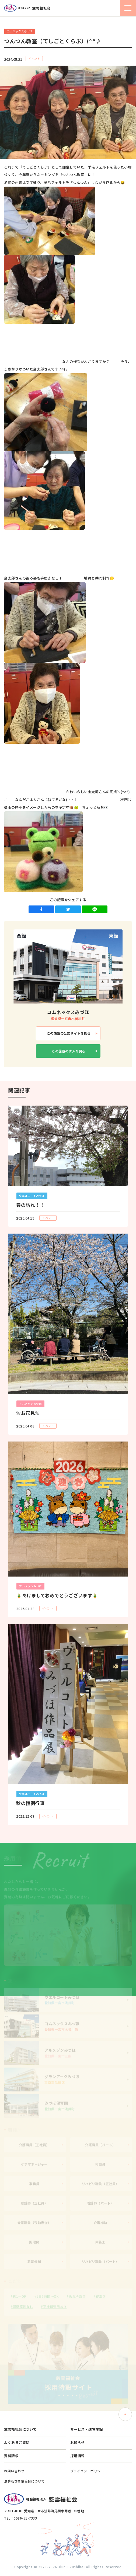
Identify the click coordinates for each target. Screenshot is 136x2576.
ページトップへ (125, 2414)
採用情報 (77, 2455)
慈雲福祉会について (20, 2429)
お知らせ (77, 2442)
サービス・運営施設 (86, 2429)
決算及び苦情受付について (24, 2481)
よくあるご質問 (17, 2442)
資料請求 (11, 2455)
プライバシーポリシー (87, 2471)
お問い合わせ (14, 2471)
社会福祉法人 (27, 8)
